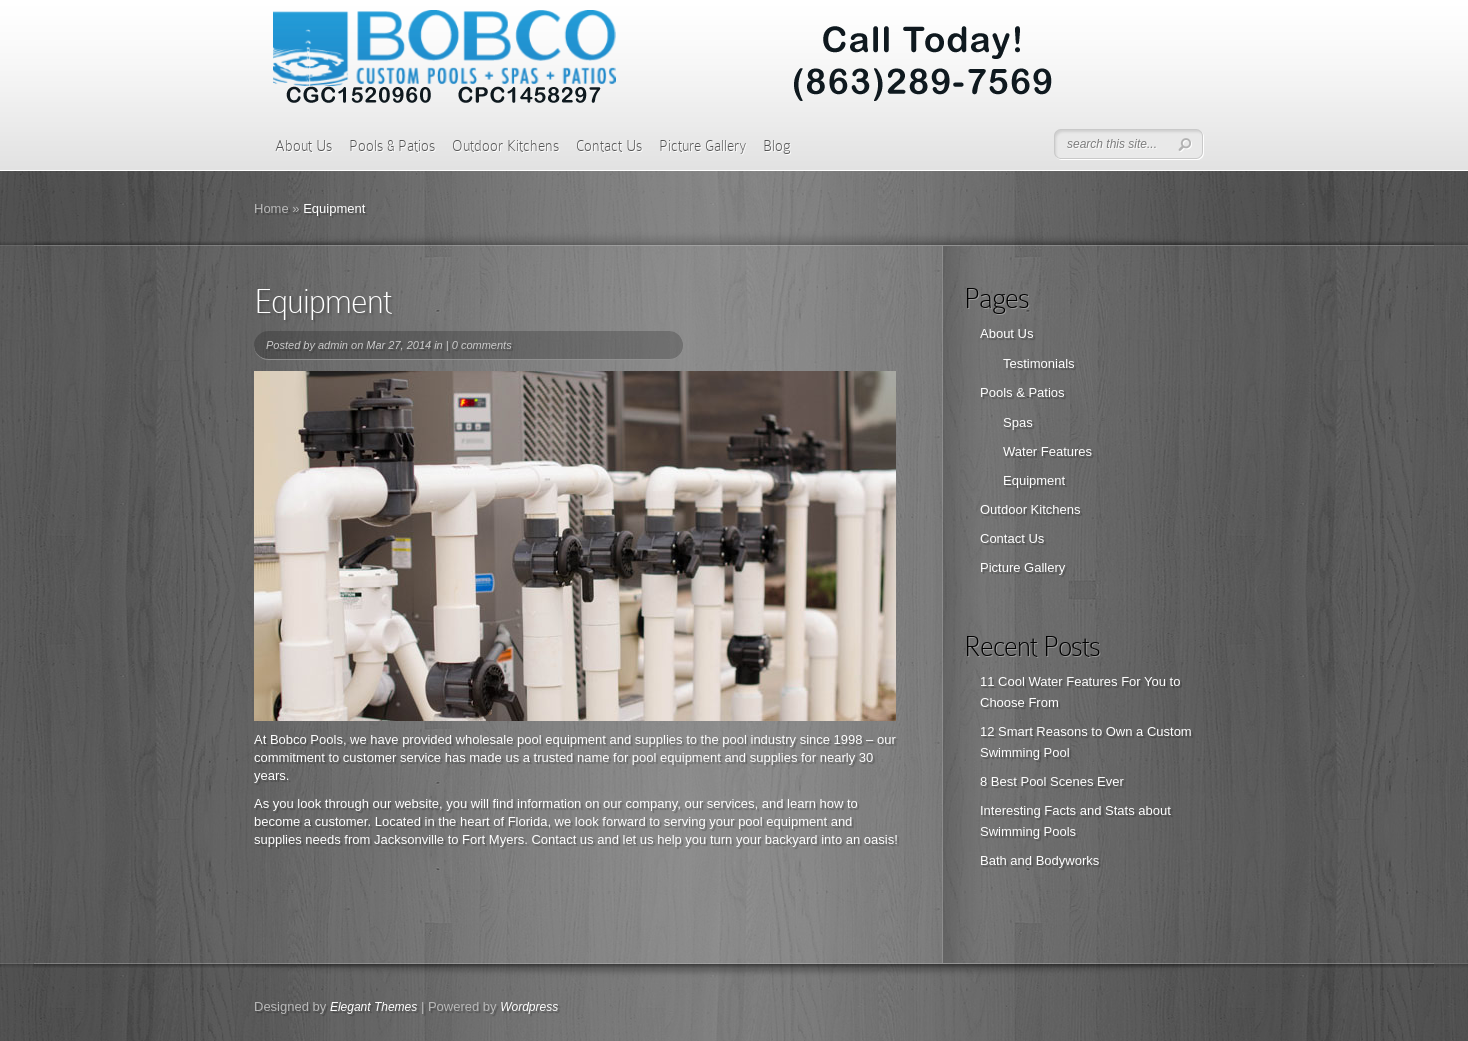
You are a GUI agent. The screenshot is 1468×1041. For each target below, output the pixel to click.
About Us (303, 146)
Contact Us (609, 146)
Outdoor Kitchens (505, 146)
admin (333, 345)
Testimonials (1039, 363)
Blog (777, 146)
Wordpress (529, 1007)
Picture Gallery (702, 146)
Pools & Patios (392, 146)
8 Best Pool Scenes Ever (1052, 781)
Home (271, 208)
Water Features (1047, 451)
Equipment (1034, 480)
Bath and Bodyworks (1039, 860)
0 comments (482, 345)
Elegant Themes (373, 1007)
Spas (1018, 422)
